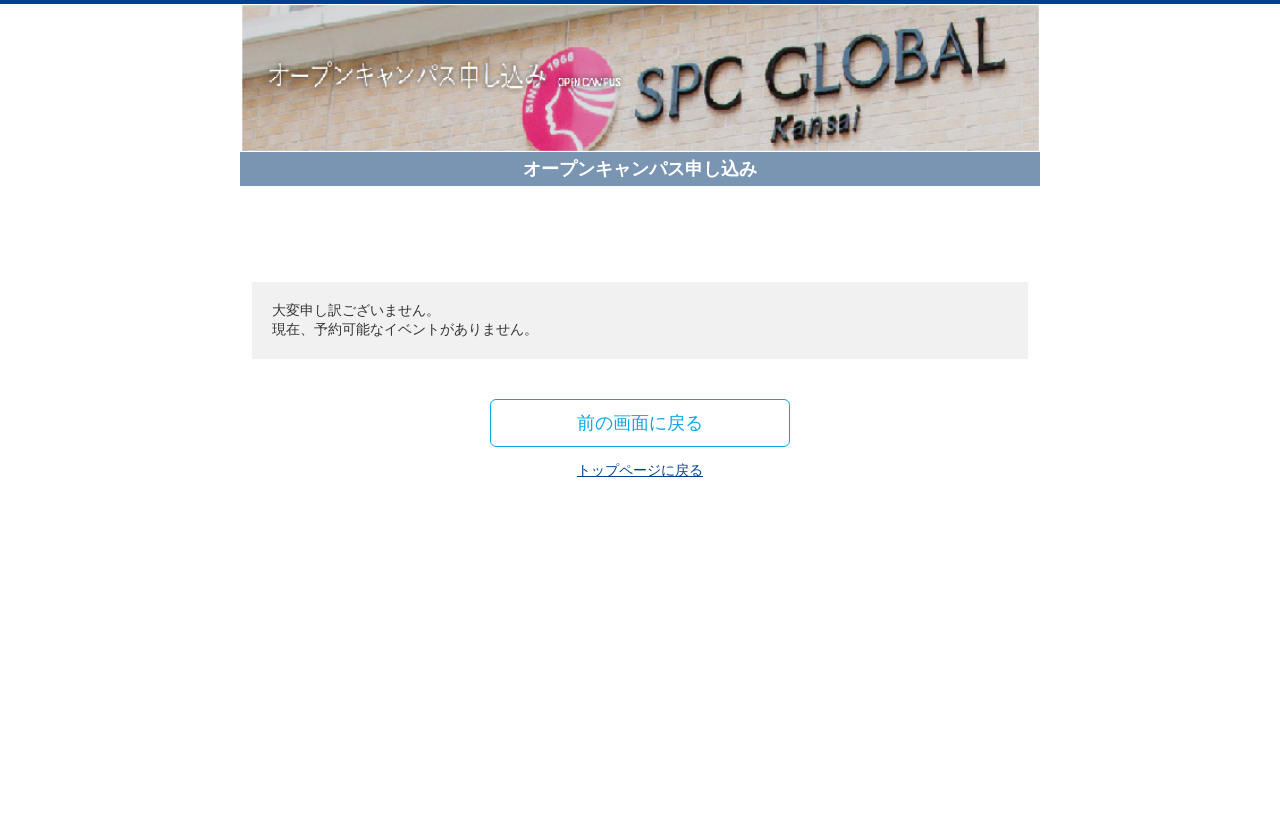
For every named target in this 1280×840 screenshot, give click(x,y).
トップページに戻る (640, 470)
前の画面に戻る (640, 422)
